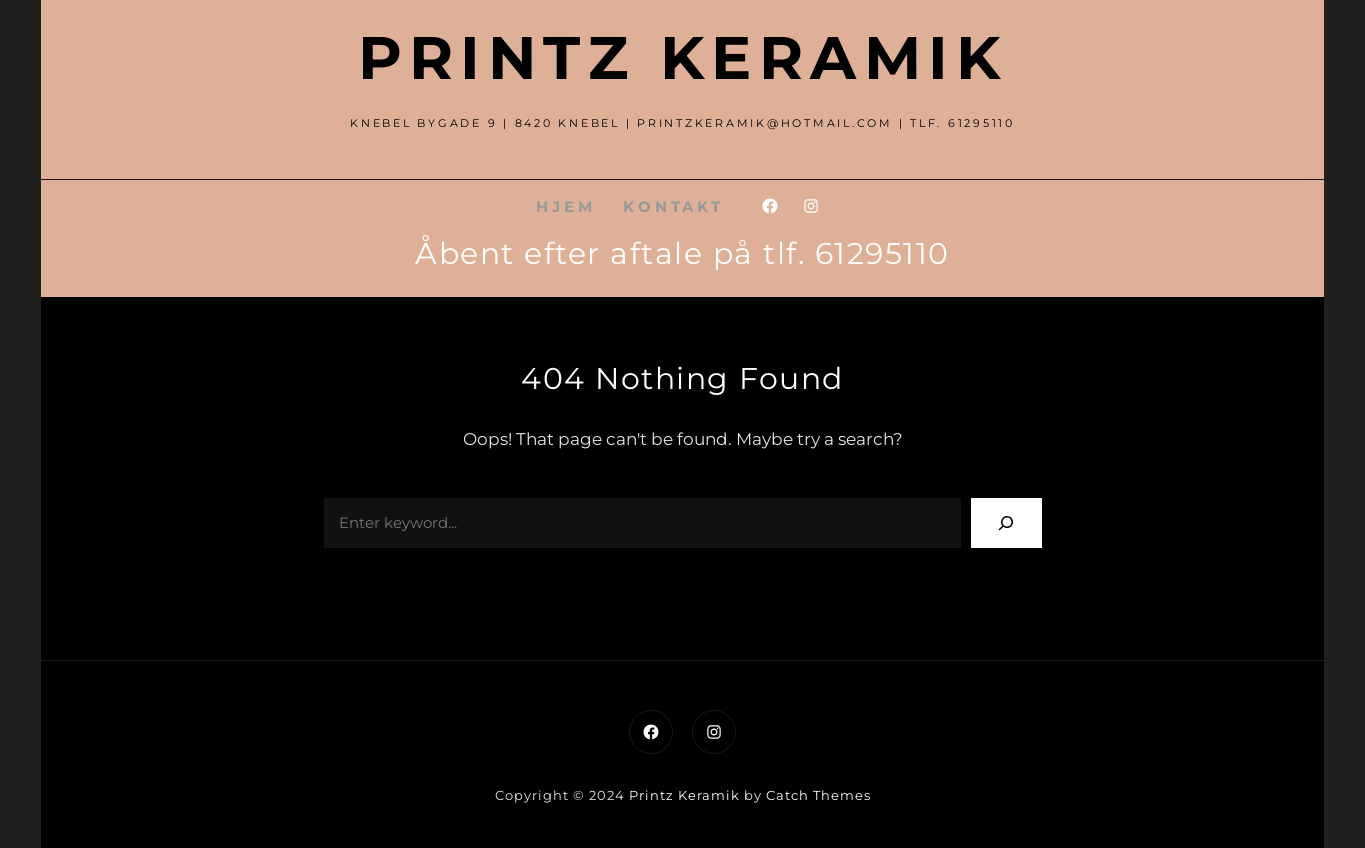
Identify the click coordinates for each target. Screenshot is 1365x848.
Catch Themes (818, 795)
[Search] (1006, 522)
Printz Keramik (682, 57)
